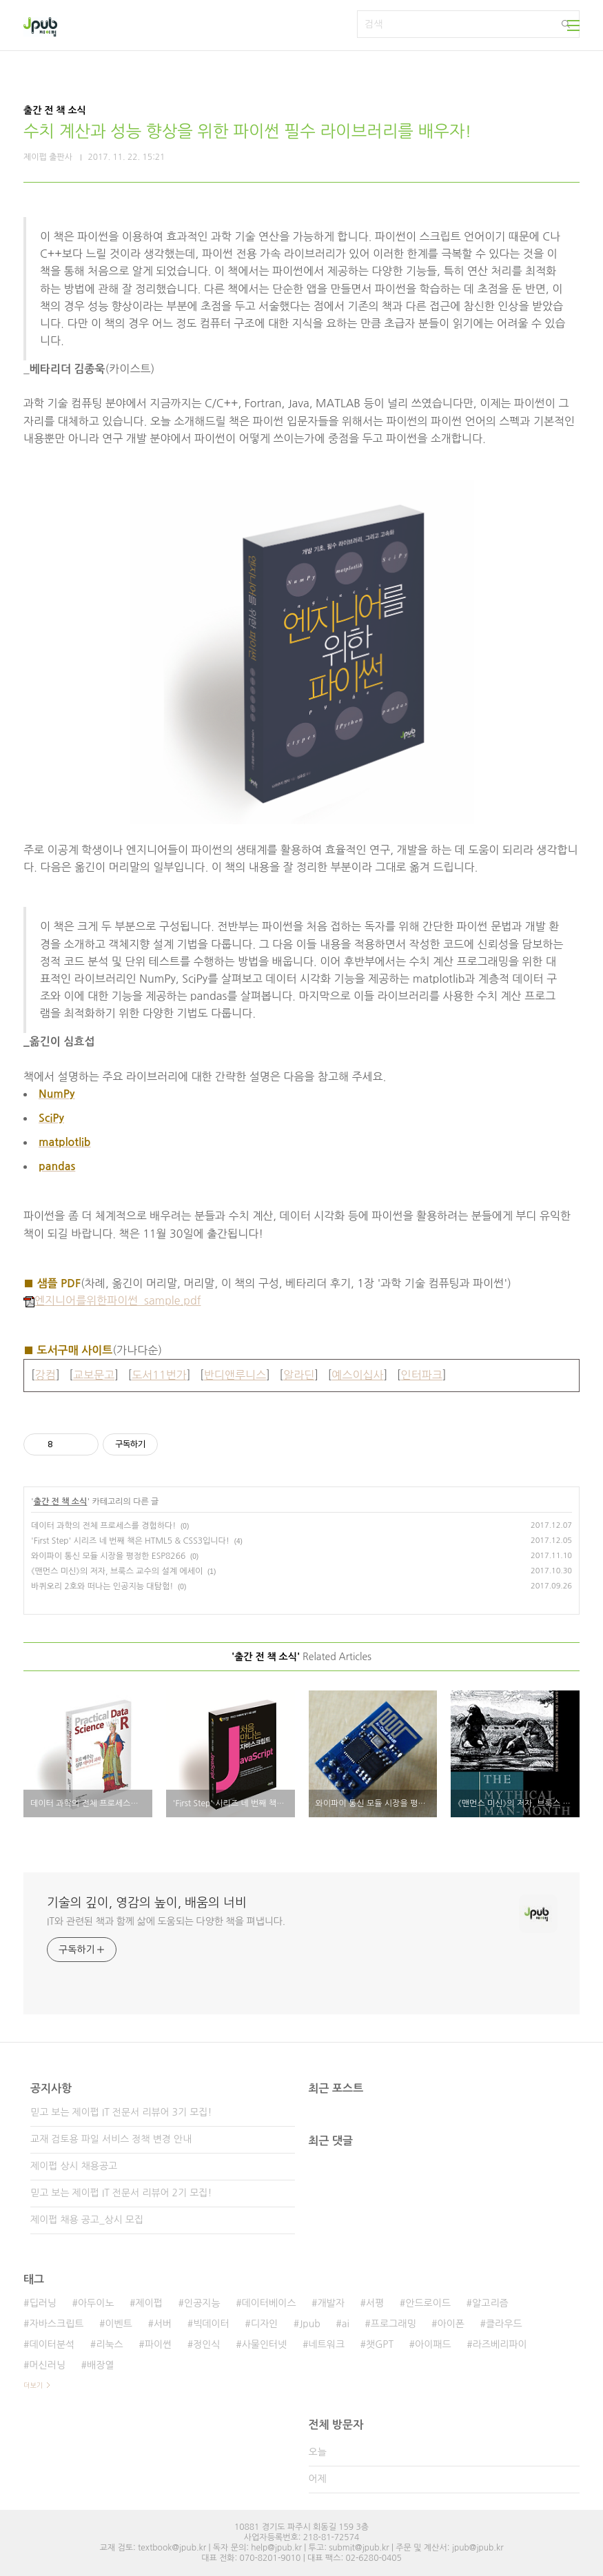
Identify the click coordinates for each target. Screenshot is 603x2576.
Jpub (309, 2324)
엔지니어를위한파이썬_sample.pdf (112, 1300)
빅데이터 (211, 2324)
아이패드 (433, 2344)
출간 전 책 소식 (61, 1501)
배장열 (100, 2365)
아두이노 (96, 2303)
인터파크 (421, 1374)
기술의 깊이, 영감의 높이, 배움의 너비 (147, 1903)
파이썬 (158, 2344)
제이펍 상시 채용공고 (73, 2166)
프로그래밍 (393, 2324)
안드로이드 (428, 2303)
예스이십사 (357, 1374)
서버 (163, 2324)
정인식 (206, 2344)
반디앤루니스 (235, 1374)
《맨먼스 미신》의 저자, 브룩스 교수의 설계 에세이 (117, 1571)
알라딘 (298, 1374)
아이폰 (451, 2324)
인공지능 (202, 2303)
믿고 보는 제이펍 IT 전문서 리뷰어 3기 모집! (121, 2112)
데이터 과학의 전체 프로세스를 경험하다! (103, 1526)
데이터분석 (51, 2344)
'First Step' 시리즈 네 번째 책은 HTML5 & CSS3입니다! (130, 1541)
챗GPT (380, 2344)
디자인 (264, 2324)
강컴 (45, 1374)
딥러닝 (42, 2303)
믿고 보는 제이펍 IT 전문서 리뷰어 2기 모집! (121, 2193)
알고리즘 (490, 2303)
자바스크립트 (56, 2324)
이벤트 (118, 2324)
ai (345, 2324)
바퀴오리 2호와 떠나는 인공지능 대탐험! (102, 1586)
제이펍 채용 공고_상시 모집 (86, 2220)
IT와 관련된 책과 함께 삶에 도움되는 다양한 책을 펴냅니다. (166, 1921)
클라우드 (504, 2324)
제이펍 (149, 2303)
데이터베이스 (269, 2303)
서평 (375, 2303)
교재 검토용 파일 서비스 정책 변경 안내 (111, 2139)
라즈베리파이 (500, 2344)
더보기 (33, 2385)
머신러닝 (47, 2365)
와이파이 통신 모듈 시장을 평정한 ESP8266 (108, 1556)
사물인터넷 (264, 2344)
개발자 (331, 2303)
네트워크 (326, 2344)
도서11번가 (159, 1374)
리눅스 (109, 2344)
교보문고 (93, 1374)
